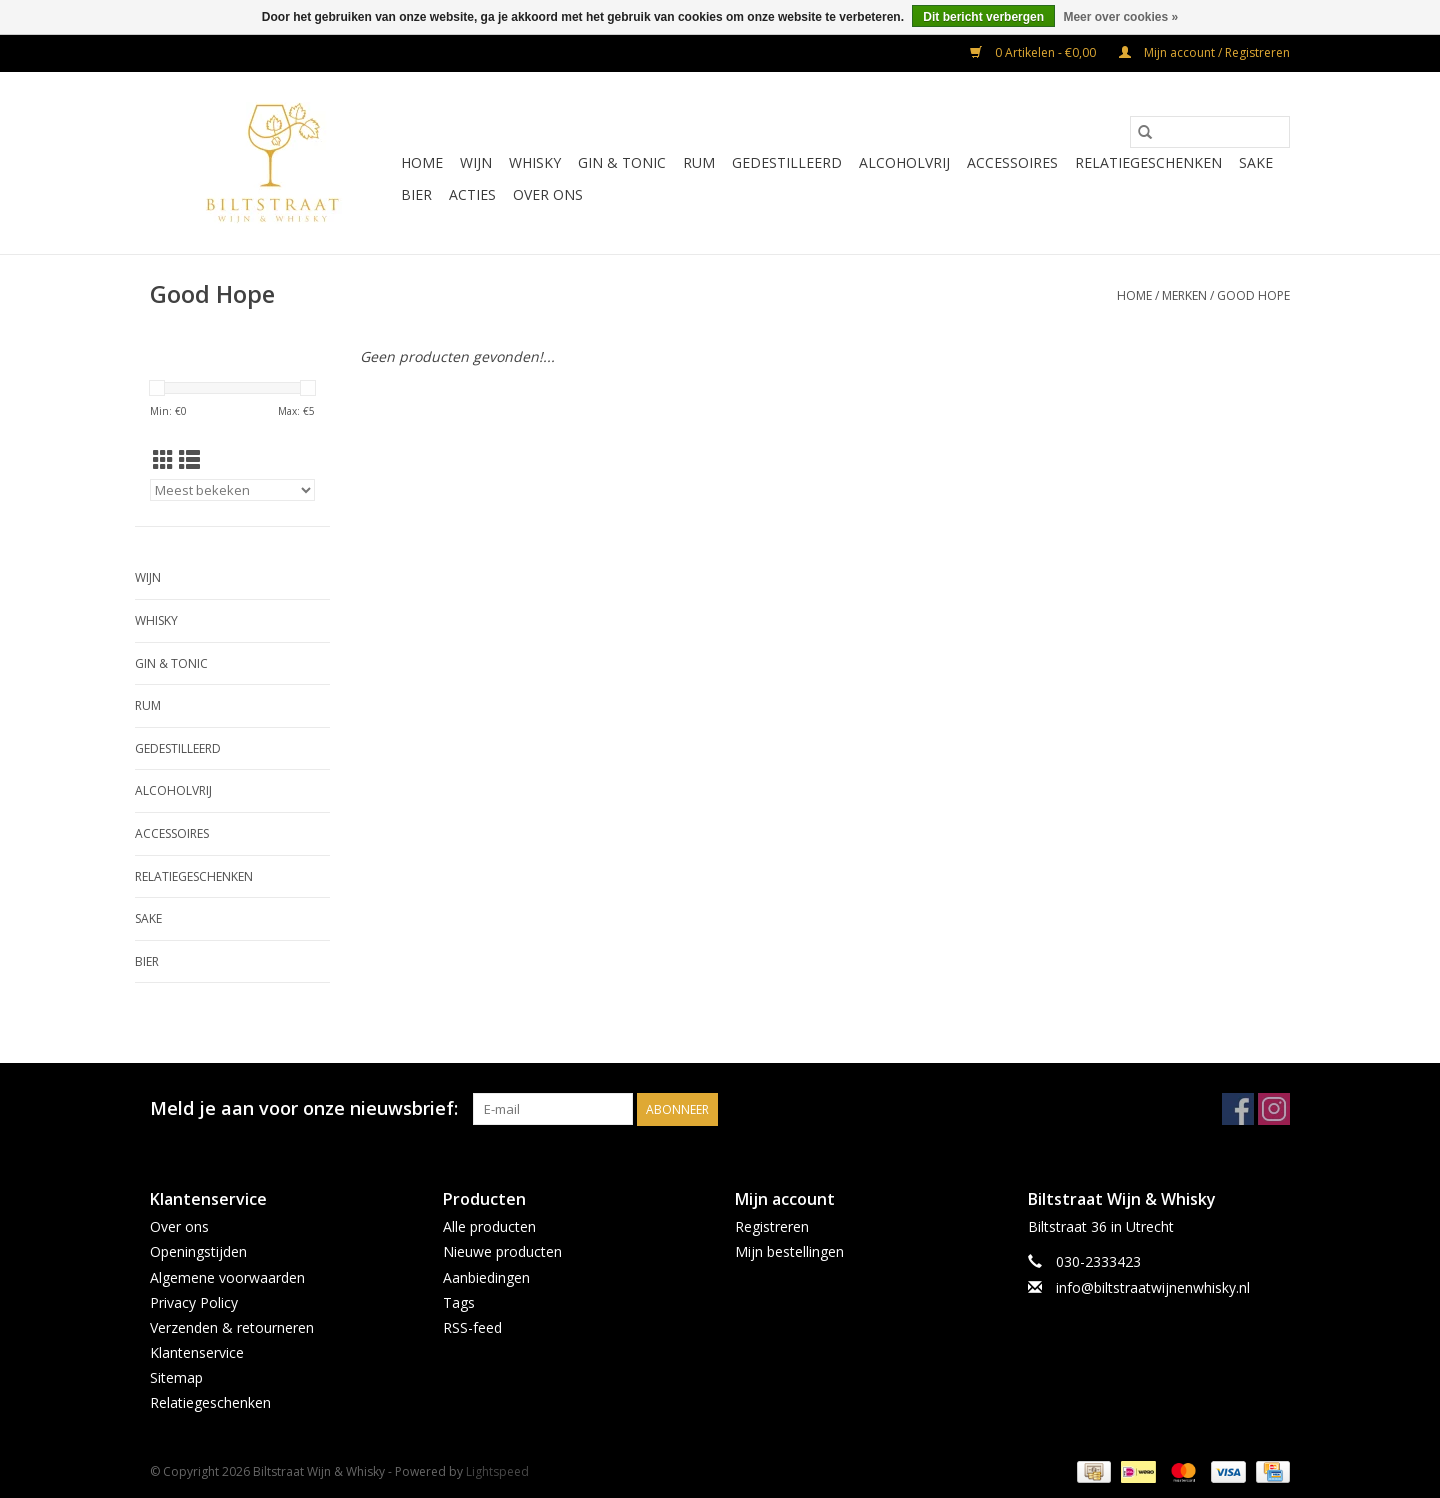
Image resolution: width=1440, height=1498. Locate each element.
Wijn (476, 162)
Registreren (772, 1226)
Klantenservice (197, 1352)
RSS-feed (472, 1327)
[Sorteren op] (232, 490)
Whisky (535, 162)
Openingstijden (198, 1251)
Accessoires (1012, 162)
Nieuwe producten (502, 1251)
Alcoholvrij (904, 162)
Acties (472, 194)
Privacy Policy (194, 1302)
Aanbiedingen (486, 1277)
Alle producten (489, 1226)
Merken (1184, 295)
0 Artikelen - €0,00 (1034, 52)
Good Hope (1253, 295)
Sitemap (176, 1377)
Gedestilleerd (787, 162)
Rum (699, 162)
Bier (416, 194)
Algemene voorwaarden (227, 1277)
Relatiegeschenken (1148, 162)
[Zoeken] (1210, 132)
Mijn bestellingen (789, 1251)
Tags (459, 1302)
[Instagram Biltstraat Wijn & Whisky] (1274, 1109)
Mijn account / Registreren (1204, 52)
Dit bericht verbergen (983, 17)
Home (422, 162)
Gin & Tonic (622, 162)
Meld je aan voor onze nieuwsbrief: (304, 1108)
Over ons (548, 194)
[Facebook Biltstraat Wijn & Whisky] (1238, 1109)
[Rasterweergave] (163, 460)
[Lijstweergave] (189, 460)
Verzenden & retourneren (232, 1327)
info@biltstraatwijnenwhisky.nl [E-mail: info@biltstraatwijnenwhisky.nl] (1153, 1287)
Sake (1256, 162)
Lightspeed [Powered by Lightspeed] (497, 1471)
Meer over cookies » (1120, 17)
